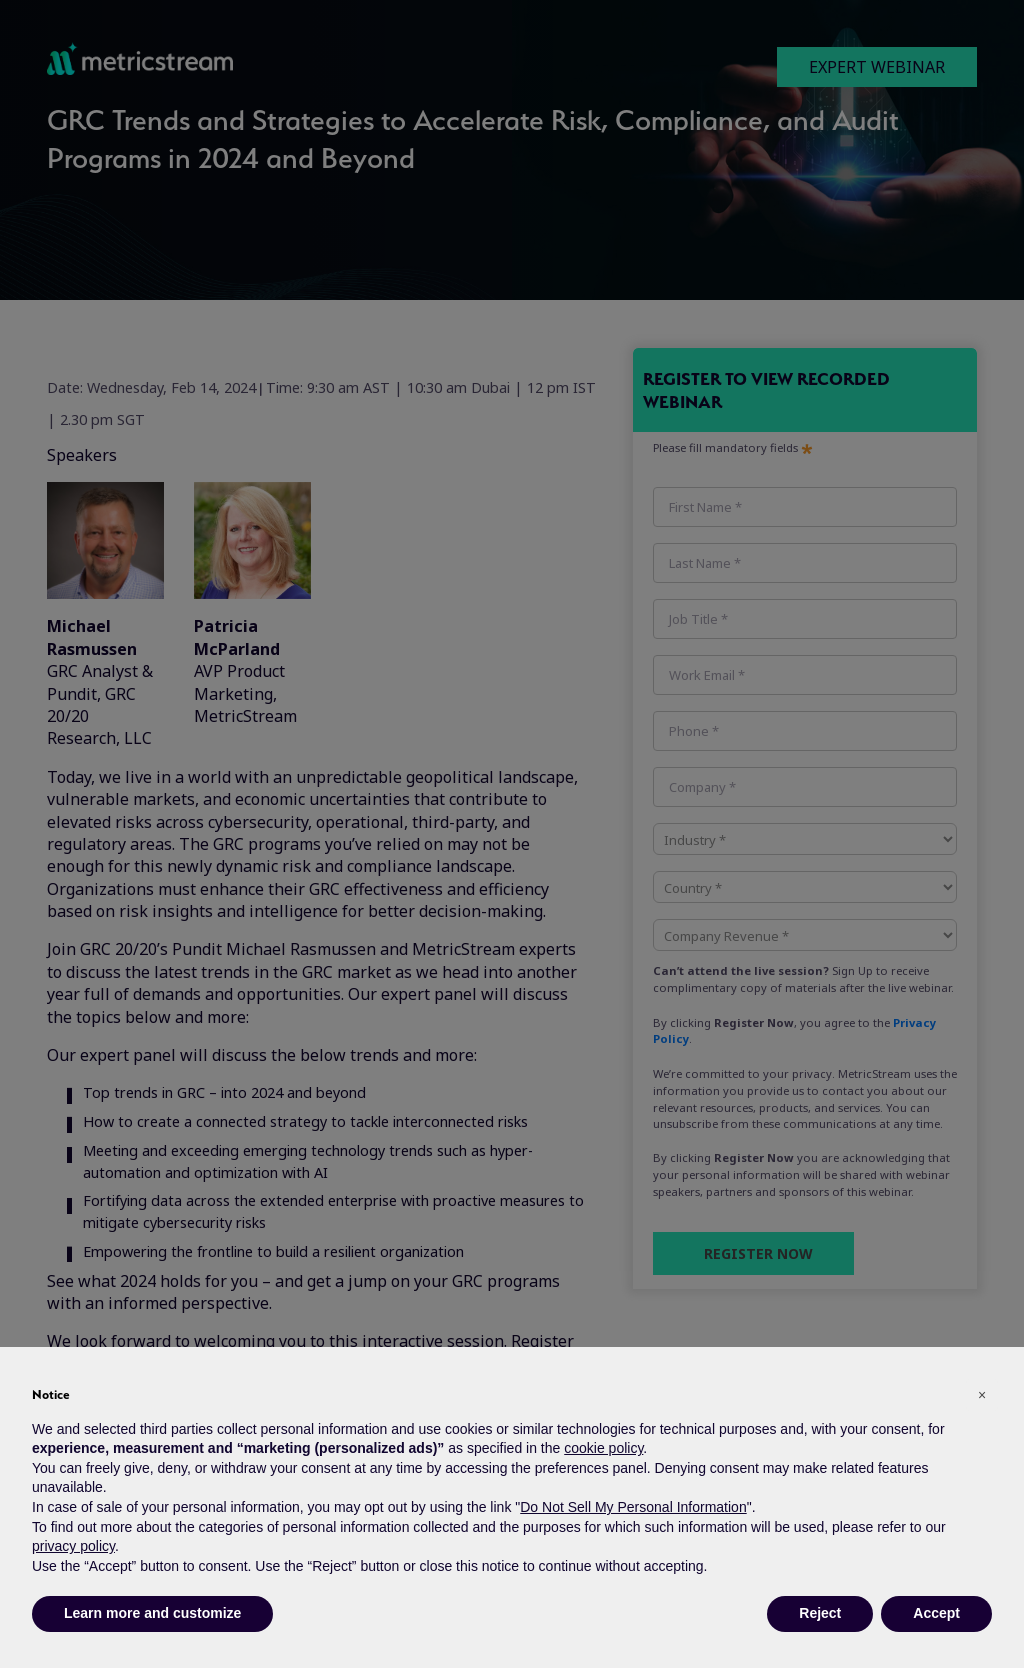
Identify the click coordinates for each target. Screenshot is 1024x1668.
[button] (982, 1395)
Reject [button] (820, 1613)
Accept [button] (936, 1613)
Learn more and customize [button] (152, 1613)
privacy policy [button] (73, 1546)
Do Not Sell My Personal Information (633, 1507)
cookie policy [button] (603, 1448)
